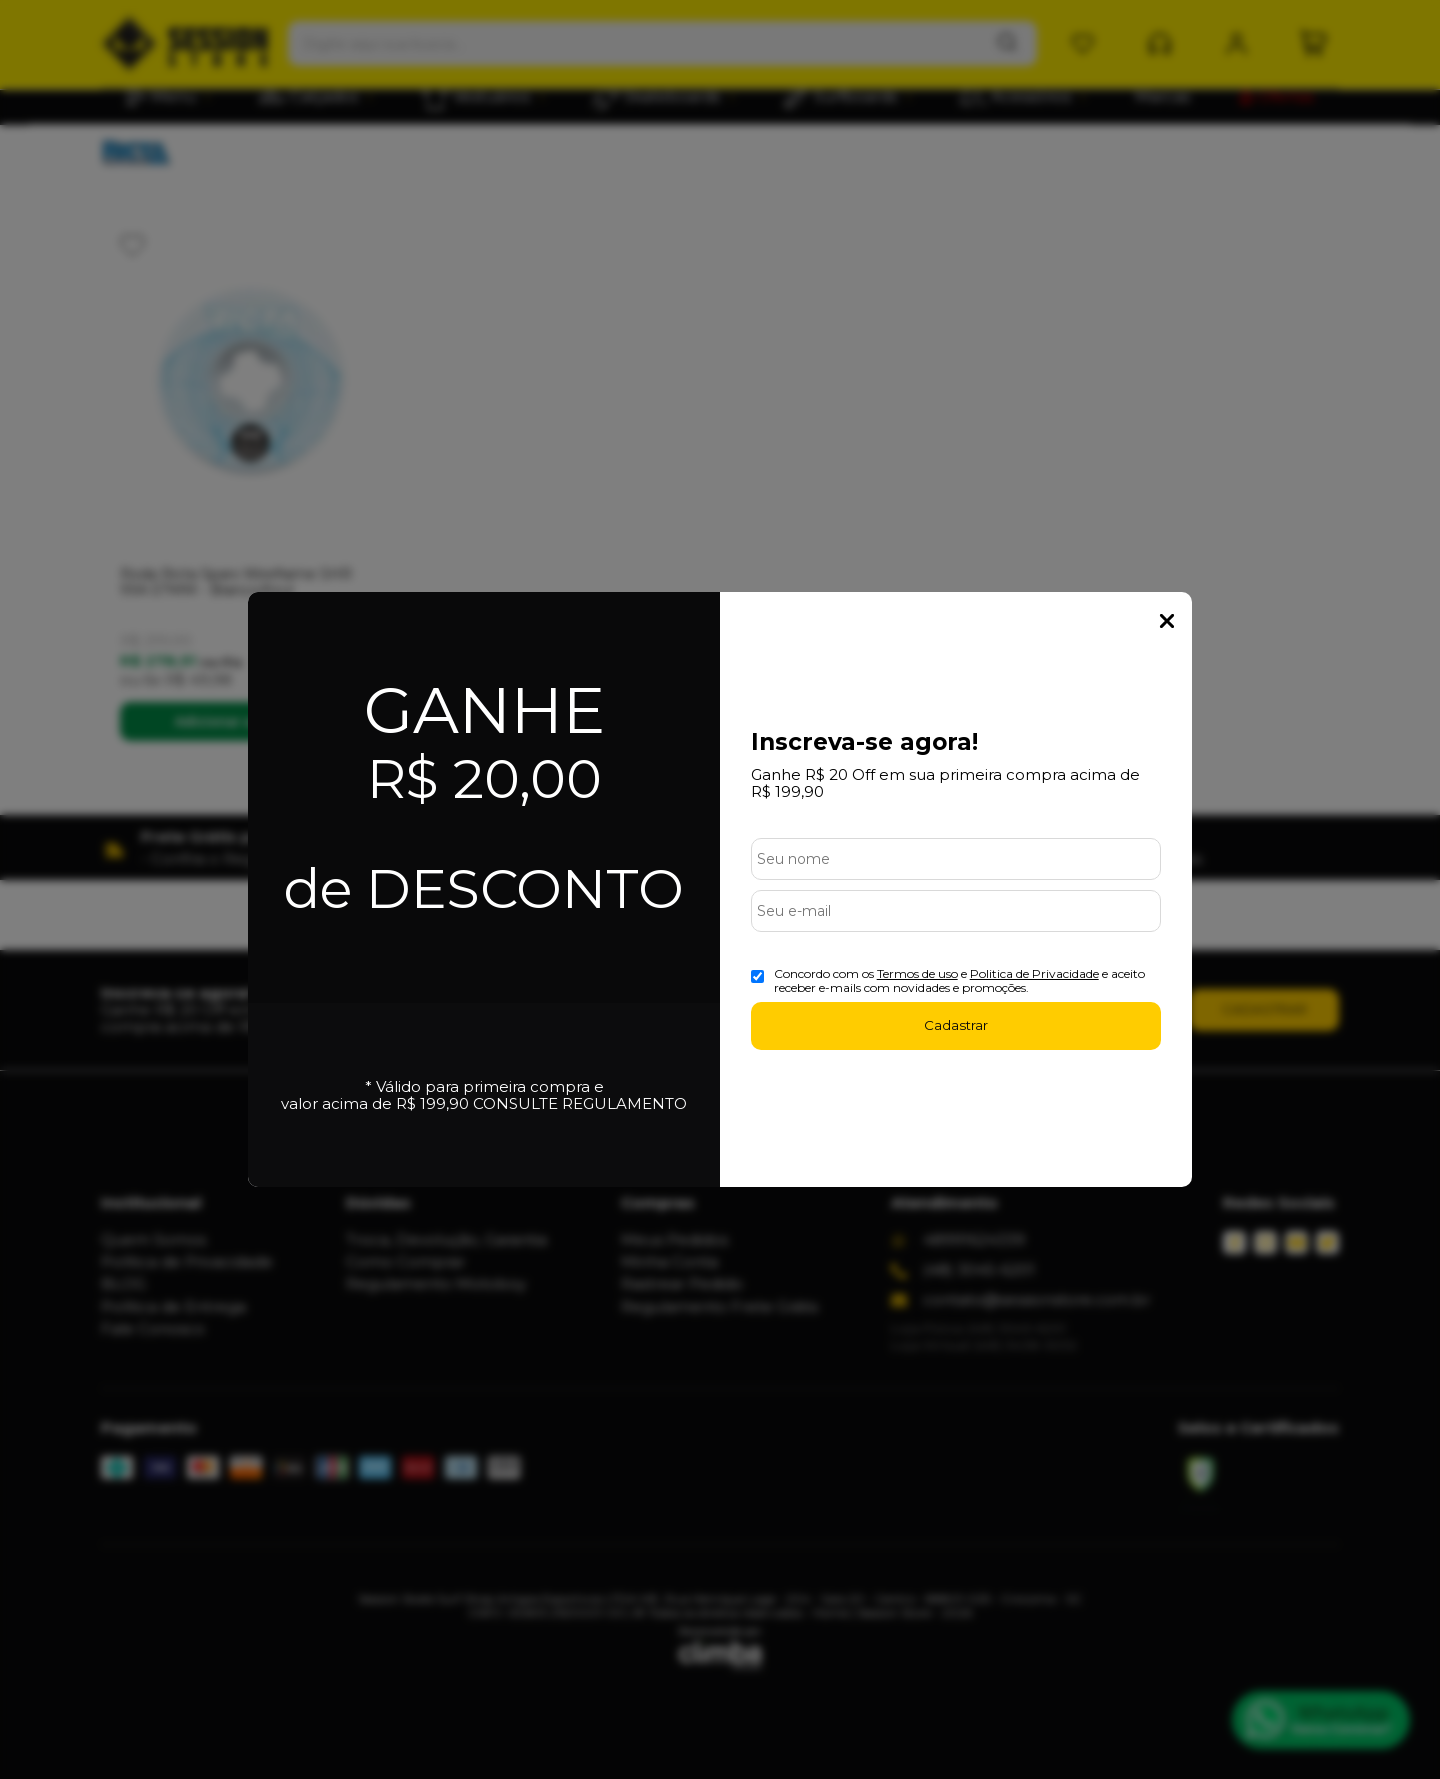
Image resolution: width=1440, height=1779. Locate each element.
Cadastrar (956, 1025)
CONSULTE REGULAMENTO (580, 1103)
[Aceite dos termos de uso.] (757, 976)
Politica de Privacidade (1034, 973)
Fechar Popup (1167, 621)
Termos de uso (917, 973)
